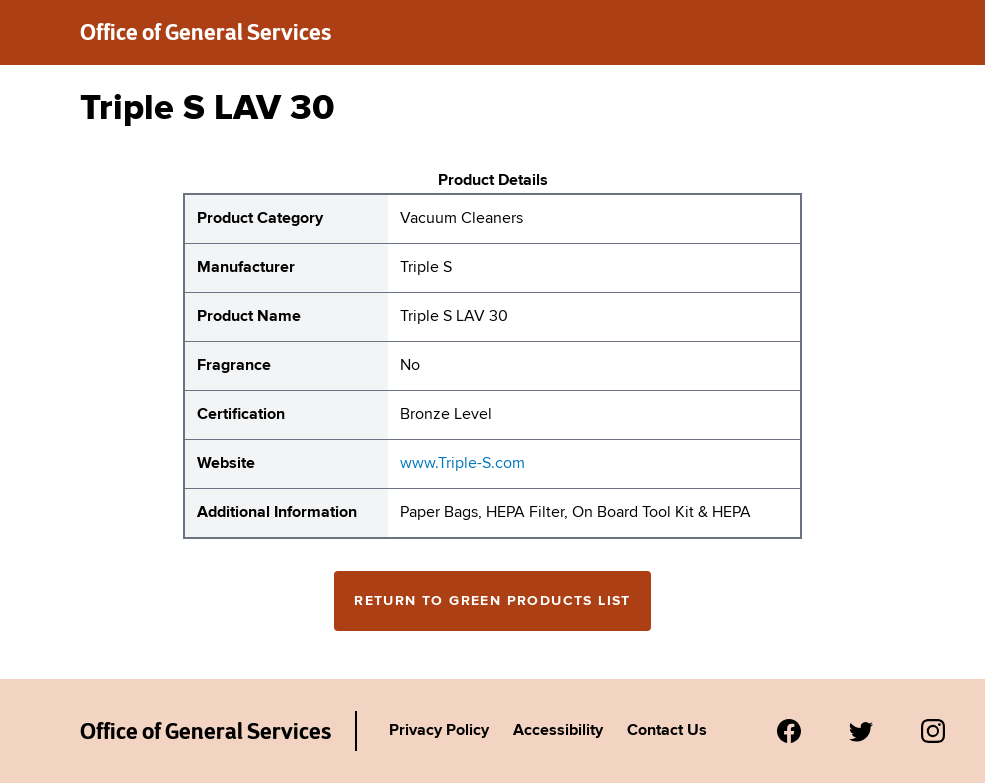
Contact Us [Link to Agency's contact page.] (667, 731)
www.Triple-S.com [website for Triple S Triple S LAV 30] (462, 464)
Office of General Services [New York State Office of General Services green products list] (205, 32)
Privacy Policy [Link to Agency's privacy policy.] (439, 731)
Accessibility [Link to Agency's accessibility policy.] (558, 731)
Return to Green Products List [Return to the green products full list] (492, 601)
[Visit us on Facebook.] (789, 731)
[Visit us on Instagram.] (933, 731)
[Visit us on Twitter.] (861, 731)
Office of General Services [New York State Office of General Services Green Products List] (205, 731)
